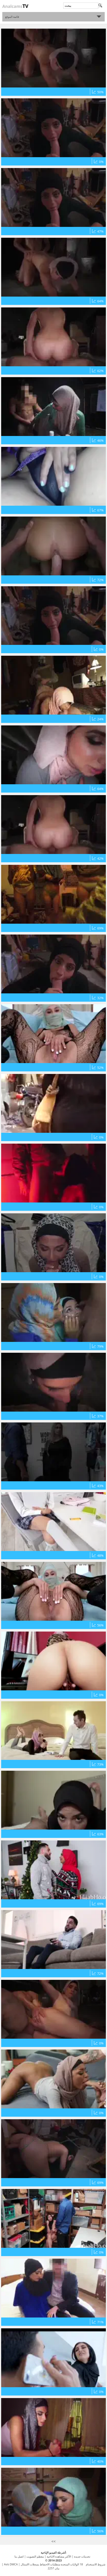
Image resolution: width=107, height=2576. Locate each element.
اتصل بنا (18, 2556)
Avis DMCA (11, 2564)
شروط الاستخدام (95, 2564)
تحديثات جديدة (82, 2556)
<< (53, 2541)
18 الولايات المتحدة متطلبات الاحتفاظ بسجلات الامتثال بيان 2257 (52, 2566)
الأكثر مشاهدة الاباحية (59, 2556)
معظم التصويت (35, 2556)
